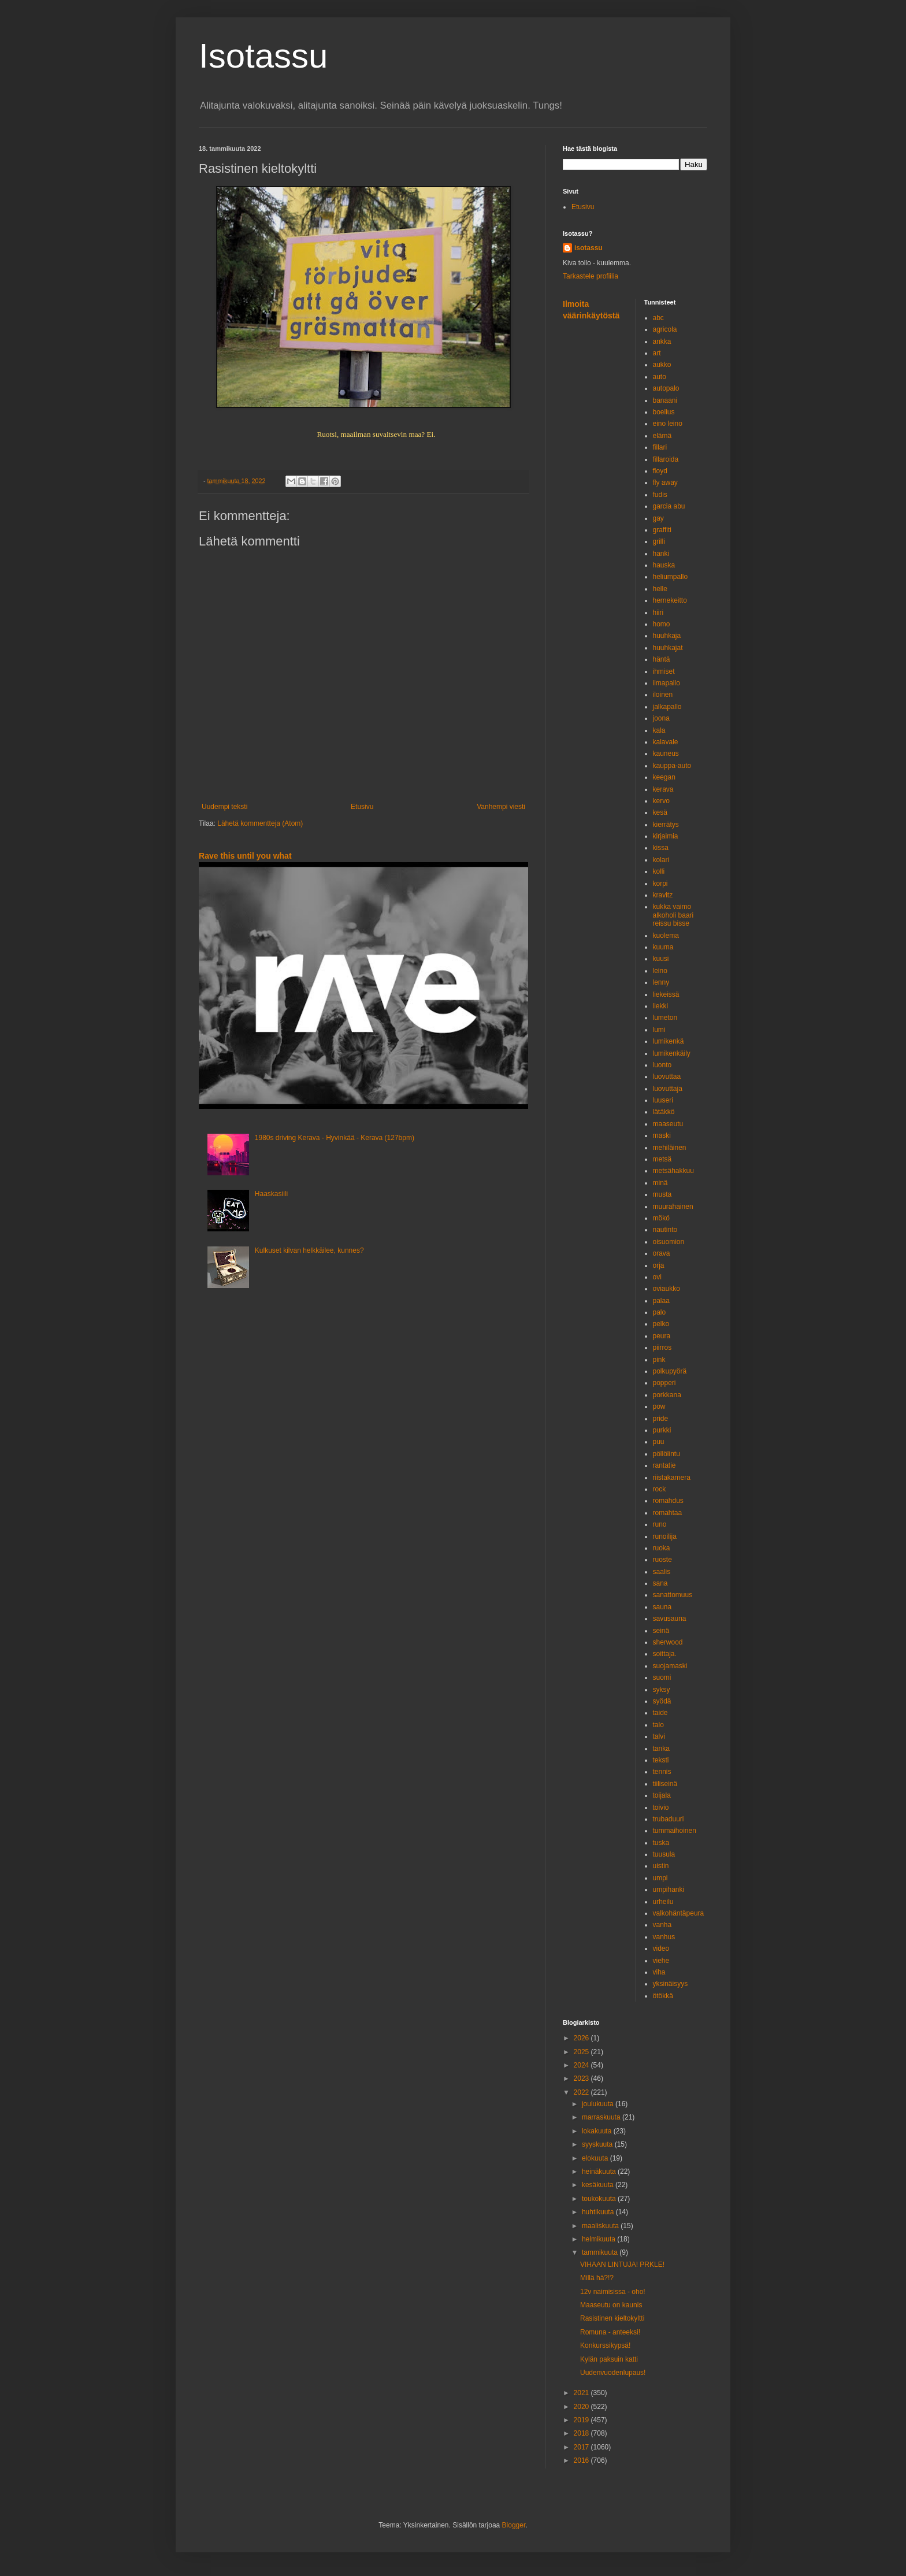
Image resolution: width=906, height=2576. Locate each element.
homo (661, 624)
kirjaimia (665, 836)
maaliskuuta (601, 2226)
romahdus (668, 1501)
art (657, 353)
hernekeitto (670, 600)
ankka (662, 341)
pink (659, 1360)
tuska (661, 1843)
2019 (582, 2420)
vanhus (664, 1937)
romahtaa (667, 1513)
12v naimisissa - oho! (612, 2292)
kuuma (663, 947)
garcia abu (669, 506)
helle (660, 589)
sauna (662, 1607)
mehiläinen (669, 1148)
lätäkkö (664, 1112)
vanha (662, 1925)
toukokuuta (600, 2199)
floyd (660, 471)
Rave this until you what (245, 855)
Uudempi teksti (224, 807)
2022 (582, 2092)
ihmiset (664, 671)
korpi (660, 883)
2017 (582, 2447)
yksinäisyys (670, 1984)
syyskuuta (598, 2144)
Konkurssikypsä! (605, 2345)
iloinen (663, 695)
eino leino (667, 424)
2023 (582, 2078)
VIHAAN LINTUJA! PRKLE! (622, 2265)
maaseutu (668, 1124)
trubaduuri (668, 1819)
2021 (582, 2393)
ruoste (662, 1560)
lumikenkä (668, 1041)
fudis (660, 495)
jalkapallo (667, 707)
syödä (662, 1701)
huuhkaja (667, 636)
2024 (582, 2065)
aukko (662, 365)
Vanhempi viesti (501, 807)
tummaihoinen (674, 1831)
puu (658, 1442)
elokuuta (596, 2158)
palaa (661, 1301)
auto (659, 377)
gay (658, 518)
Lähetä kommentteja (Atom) (260, 823)
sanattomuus (673, 1595)
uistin (661, 1866)
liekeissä (666, 994)
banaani (665, 400)
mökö (661, 1218)
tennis (662, 1772)
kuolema (666, 935)
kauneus (666, 753)
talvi (659, 1736)
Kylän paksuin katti (609, 2359)
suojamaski (670, 1666)
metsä (662, 1159)
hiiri (658, 612)
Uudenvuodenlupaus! (612, 2373)
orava (661, 1253)
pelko (661, 1324)
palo (659, 1312)
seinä (661, 1631)
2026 (582, 2038)
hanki (661, 554)
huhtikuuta (599, 2212)
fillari (660, 447)
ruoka (661, 1548)
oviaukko (666, 1289)
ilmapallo (666, 683)
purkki (662, 1430)
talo (658, 1725)
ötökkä (663, 1996)
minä (660, 1183)
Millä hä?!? (597, 2278)
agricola (665, 329)
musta (662, 1194)
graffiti (662, 530)
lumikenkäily (671, 1053)
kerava (663, 789)
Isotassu (263, 55)
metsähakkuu (673, 1171)
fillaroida (666, 459)
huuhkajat (668, 648)
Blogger (514, 2525)
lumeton (665, 1018)
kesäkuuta (598, 2185)
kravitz (663, 895)
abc (658, 318)
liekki (661, 1006)
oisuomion (669, 1242)
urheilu (663, 1902)
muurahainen (673, 1206)
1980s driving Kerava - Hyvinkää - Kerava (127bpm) (334, 1138)
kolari (661, 860)
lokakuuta (598, 2131)
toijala (662, 1795)
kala (659, 730)
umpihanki (669, 1889)
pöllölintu (666, 1454)
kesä (660, 812)
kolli (659, 871)
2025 (582, 2052)
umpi (660, 1878)
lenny (661, 982)
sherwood (668, 1642)
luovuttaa (667, 1076)
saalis (662, 1572)
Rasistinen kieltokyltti (612, 2318)
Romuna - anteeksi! (610, 2332)
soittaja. (665, 1654)
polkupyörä (670, 1371)
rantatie (664, 1465)
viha (659, 1972)
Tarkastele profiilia (590, 276)
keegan (664, 777)
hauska (664, 565)
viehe (661, 1961)
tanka (661, 1748)
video (661, 1948)
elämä (662, 436)
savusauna (669, 1618)
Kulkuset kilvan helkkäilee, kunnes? (309, 1250)
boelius (664, 412)
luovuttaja (667, 1089)
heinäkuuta (600, 2171)
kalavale (665, 742)
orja (658, 1265)
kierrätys (666, 825)
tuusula (664, 1854)
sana (660, 1583)
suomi (662, 1677)
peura (662, 1336)
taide (660, 1713)
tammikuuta (600, 2252)
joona (661, 718)
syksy (661, 1690)
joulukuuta (598, 2104)
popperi (664, 1383)
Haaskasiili (271, 1194)
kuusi (661, 959)
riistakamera (671, 1477)
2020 (582, 2407)
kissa (661, 848)
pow (659, 1406)
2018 (582, 2433)
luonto (662, 1065)
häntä (661, 659)
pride (661, 1419)
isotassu (588, 248)
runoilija (665, 1536)
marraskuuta (602, 2117)
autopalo (666, 388)
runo (660, 1524)
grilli (659, 541)
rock (659, 1489)
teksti (661, 1760)
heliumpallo (670, 577)
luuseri (663, 1100)
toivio (661, 1807)
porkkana (667, 1395)
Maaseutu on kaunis (611, 2305)
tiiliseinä (665, 1784)
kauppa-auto (672, 766)
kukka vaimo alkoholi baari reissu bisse (673, 915)
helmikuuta (599, 2239)
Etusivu (362, 807)
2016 (582, 2460)
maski (662, 1135)
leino (660, 971)
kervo (661, 801)
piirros (662, 1347)
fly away (665, 482)
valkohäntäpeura (678, 1913)
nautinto (665, 1230)
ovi (657, 1277)
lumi (659, 1030)
